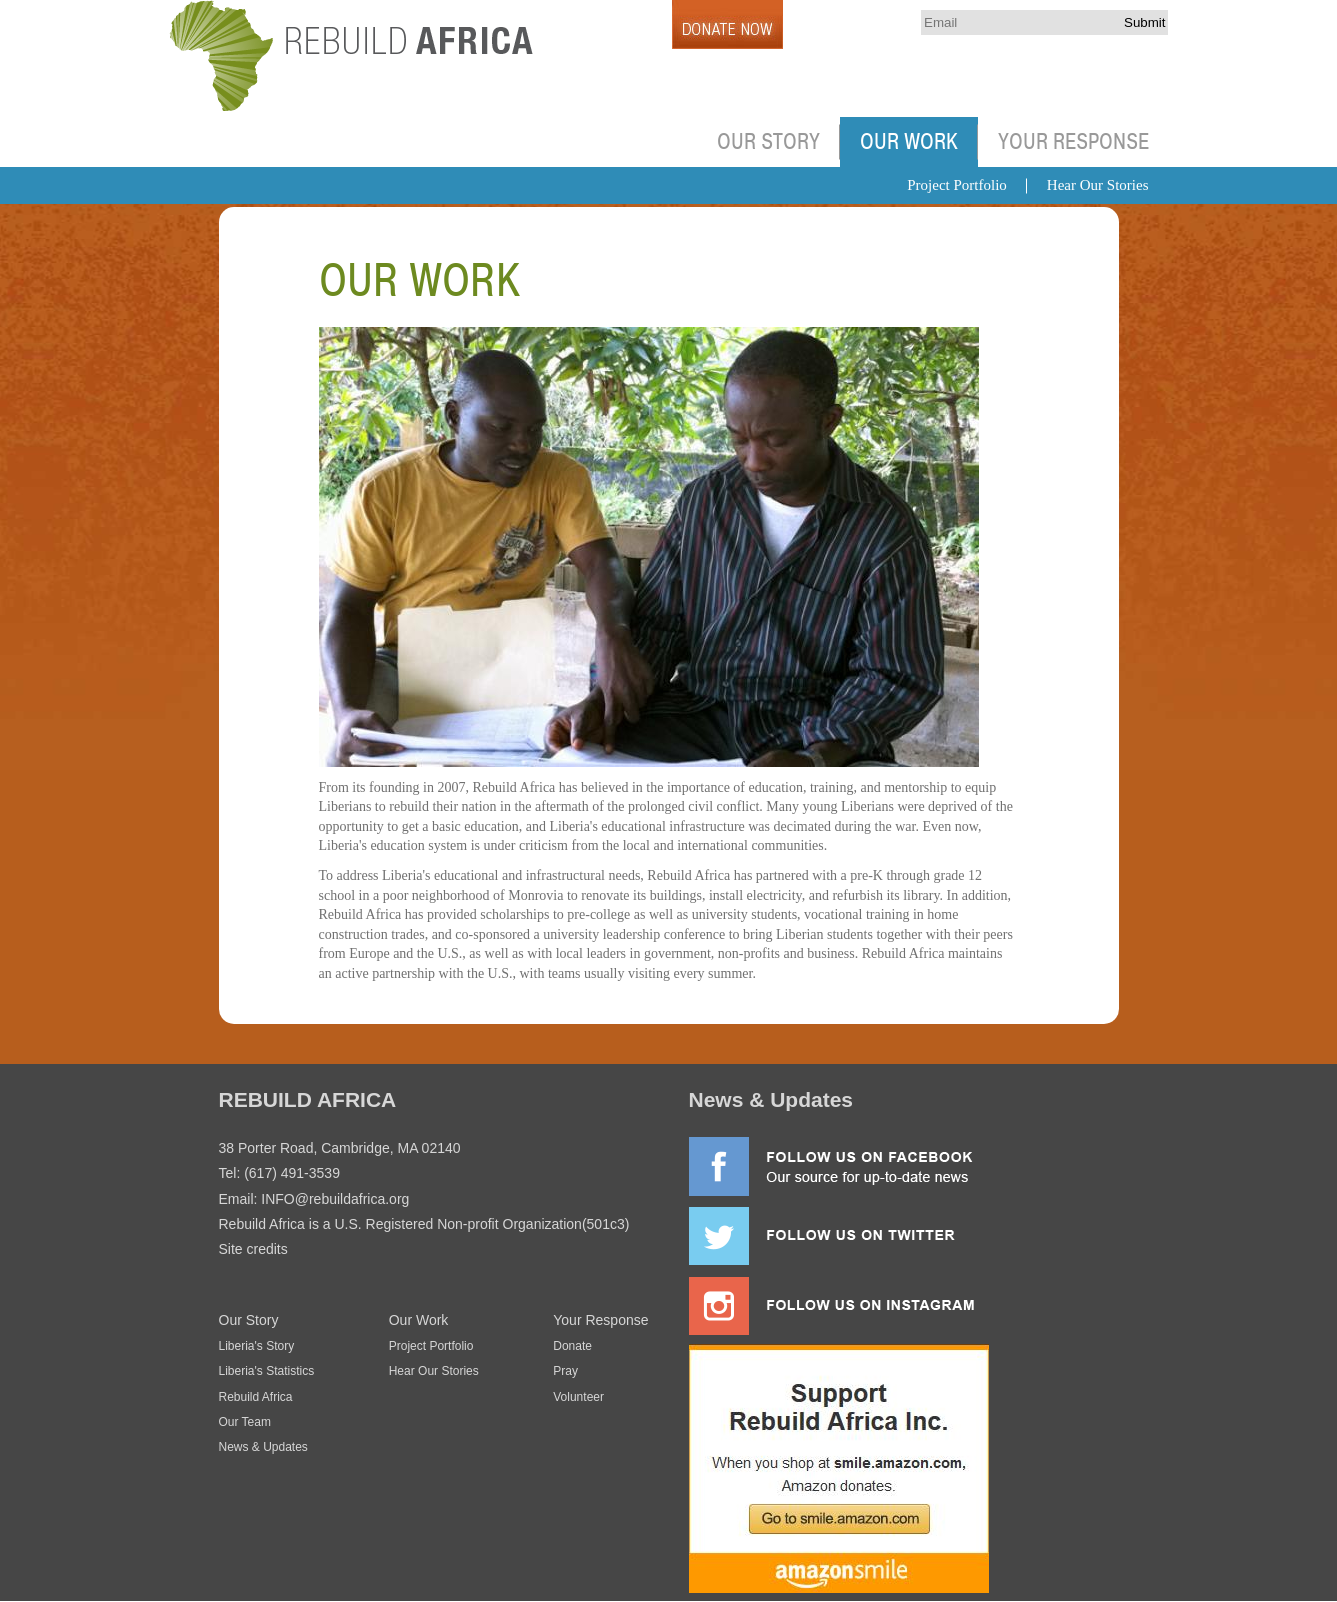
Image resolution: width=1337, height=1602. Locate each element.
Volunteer (578, 1397)
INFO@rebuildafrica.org (335, 1199)
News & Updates (263, 1447)
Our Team (245, 1422)
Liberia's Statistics (267, 1371)
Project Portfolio (957, 185)
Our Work (909, 142)
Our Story (768, 142)
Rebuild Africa (256, 1397)
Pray (565, 1371)
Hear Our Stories (1098, 185)
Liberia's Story (257, 1346)
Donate (572, 1346)
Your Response (1073, 142)
